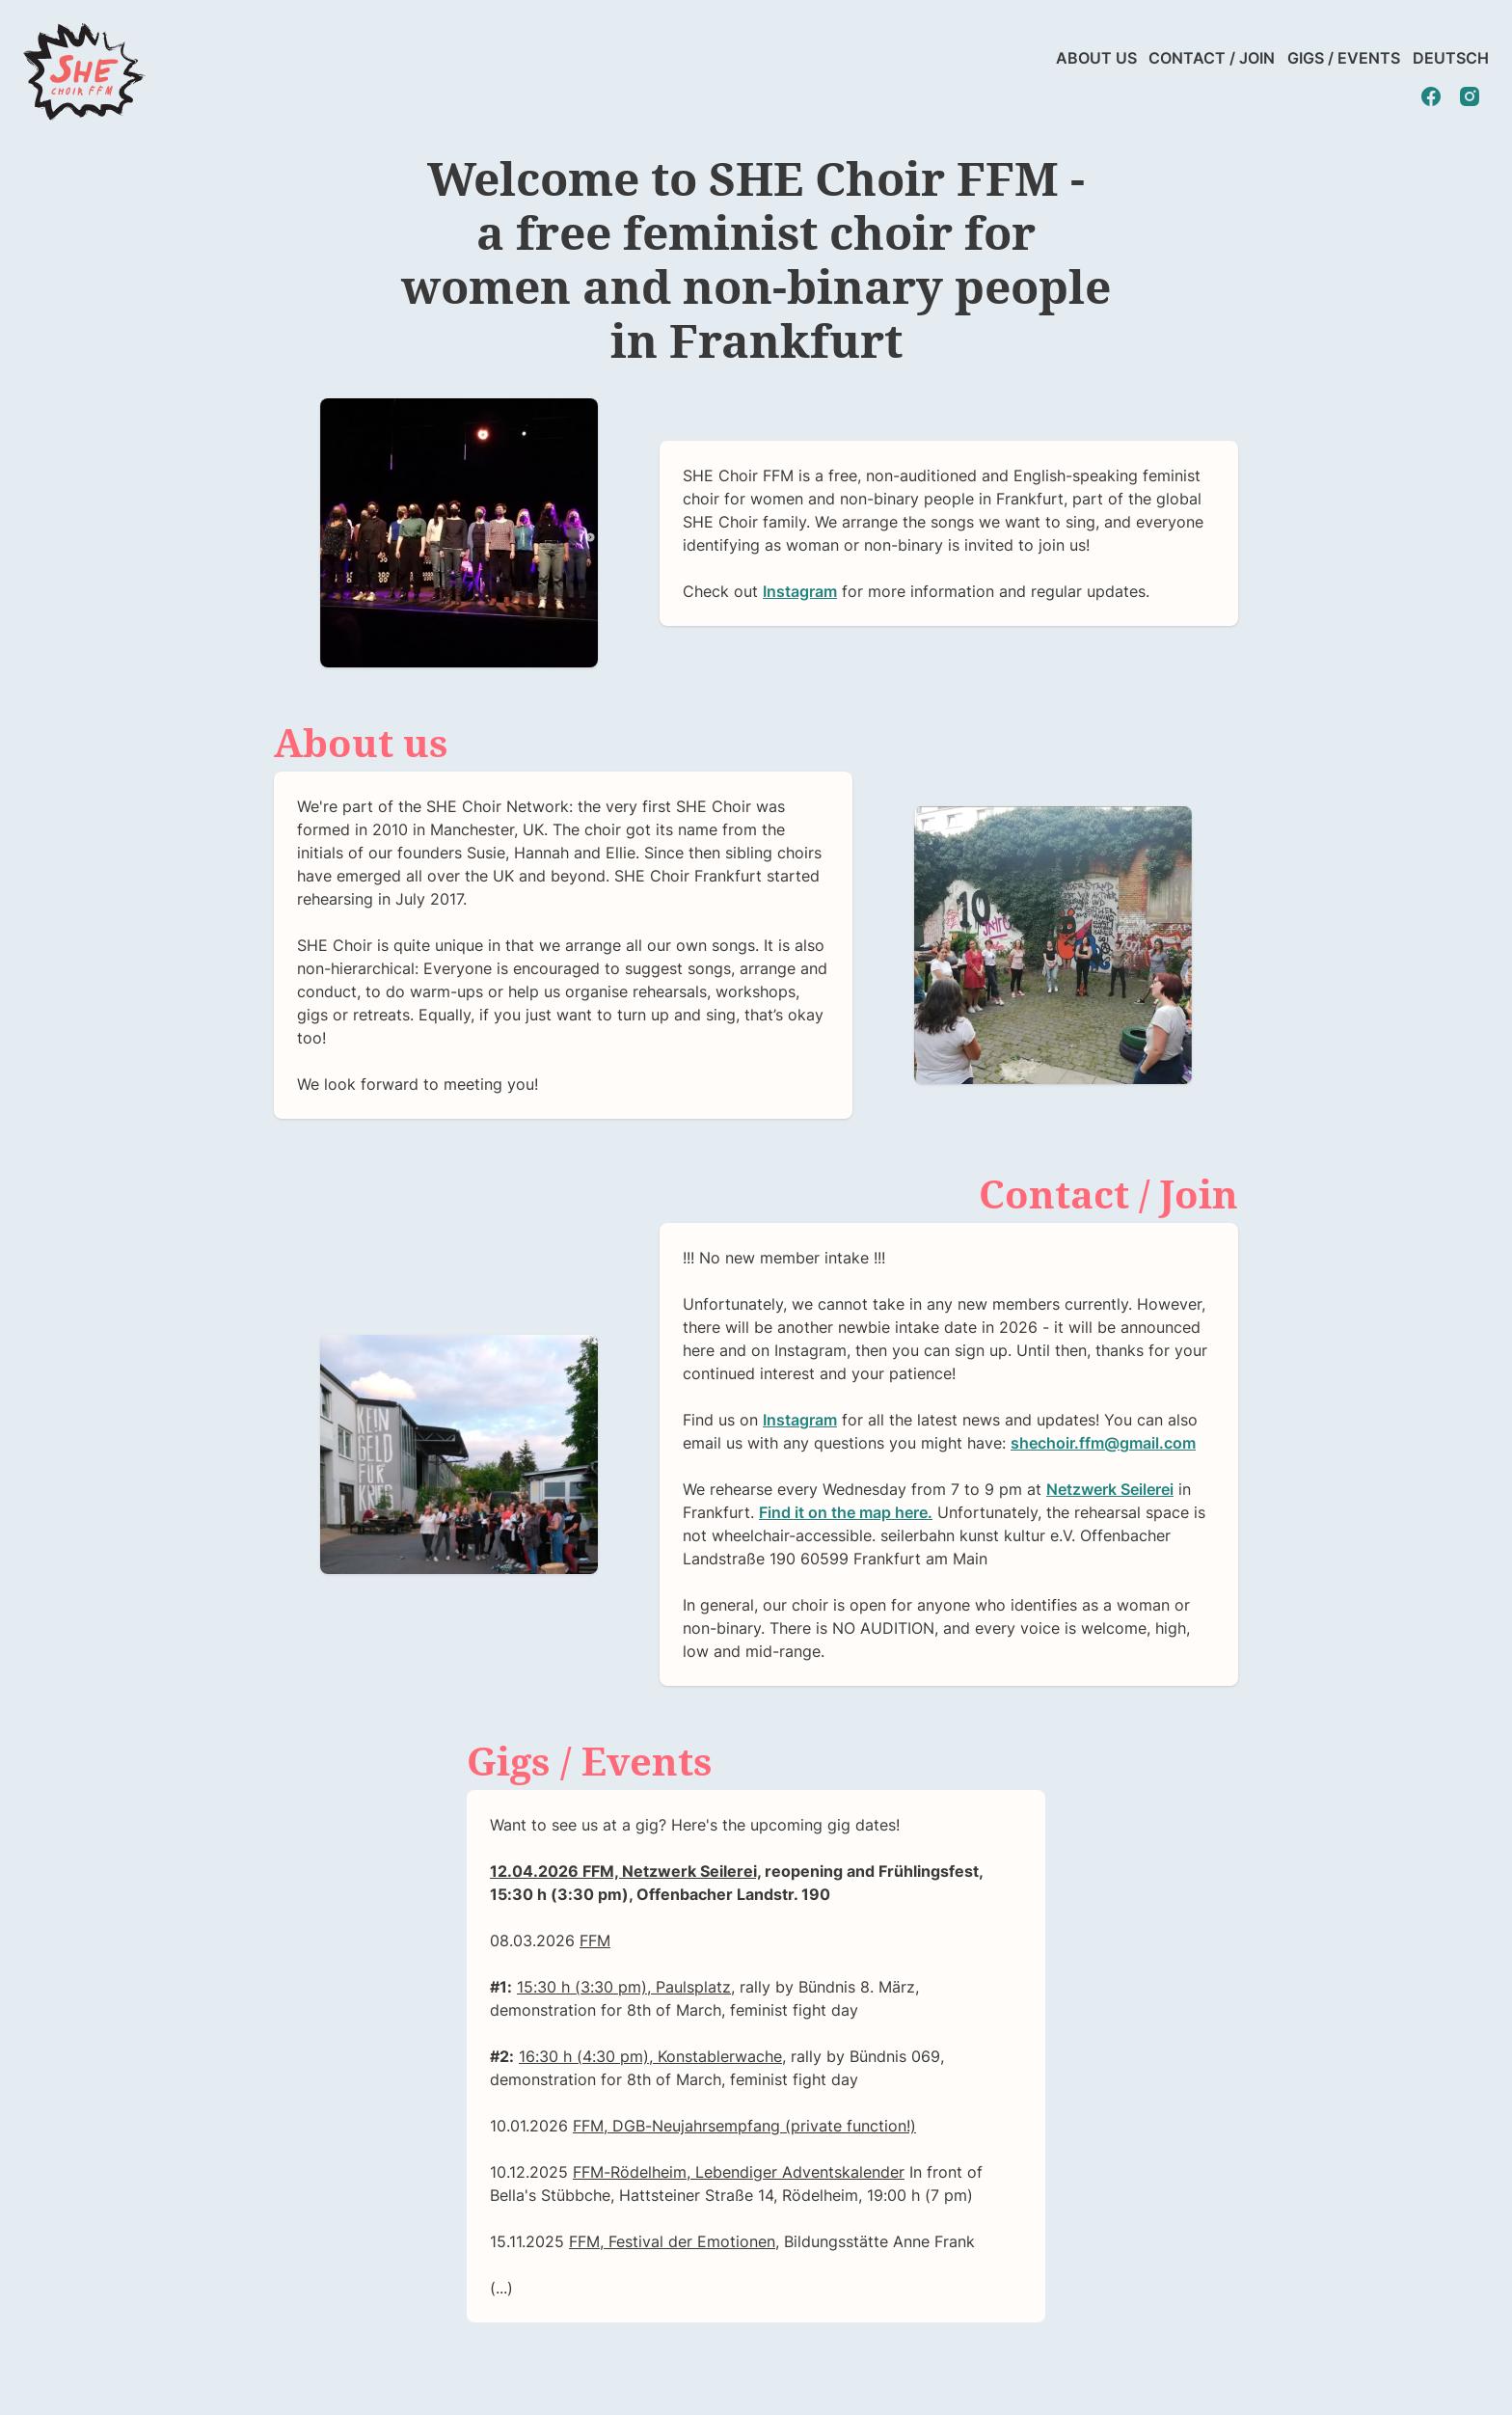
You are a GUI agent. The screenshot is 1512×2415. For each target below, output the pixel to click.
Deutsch (1451, 58)
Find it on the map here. (845, 1512)
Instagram (800, 591)
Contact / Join (1211, 58)
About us (1096, 58)
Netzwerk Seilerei (1110, 1489)
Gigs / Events (1343, 58)
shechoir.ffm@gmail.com (1103, 1442)
